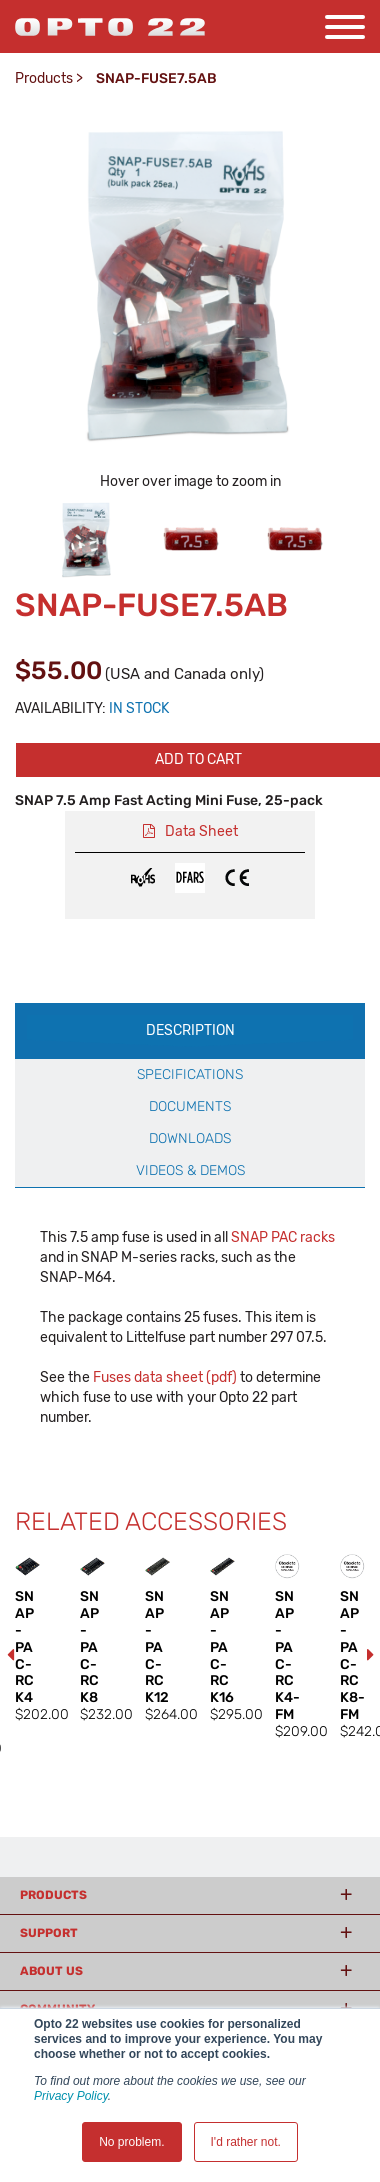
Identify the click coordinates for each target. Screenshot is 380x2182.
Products (44, 78)
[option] (87, 539)
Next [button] (370, 1655)
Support (49, 1933)
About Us (51, 1971)
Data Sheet (201, 831)
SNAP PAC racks (283, 1237)
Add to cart (198, 759)
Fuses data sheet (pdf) (165, 1377)
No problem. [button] (131, 2142)
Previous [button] (10, 1655)
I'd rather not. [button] (246, 2142)
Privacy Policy (71, 2096)
